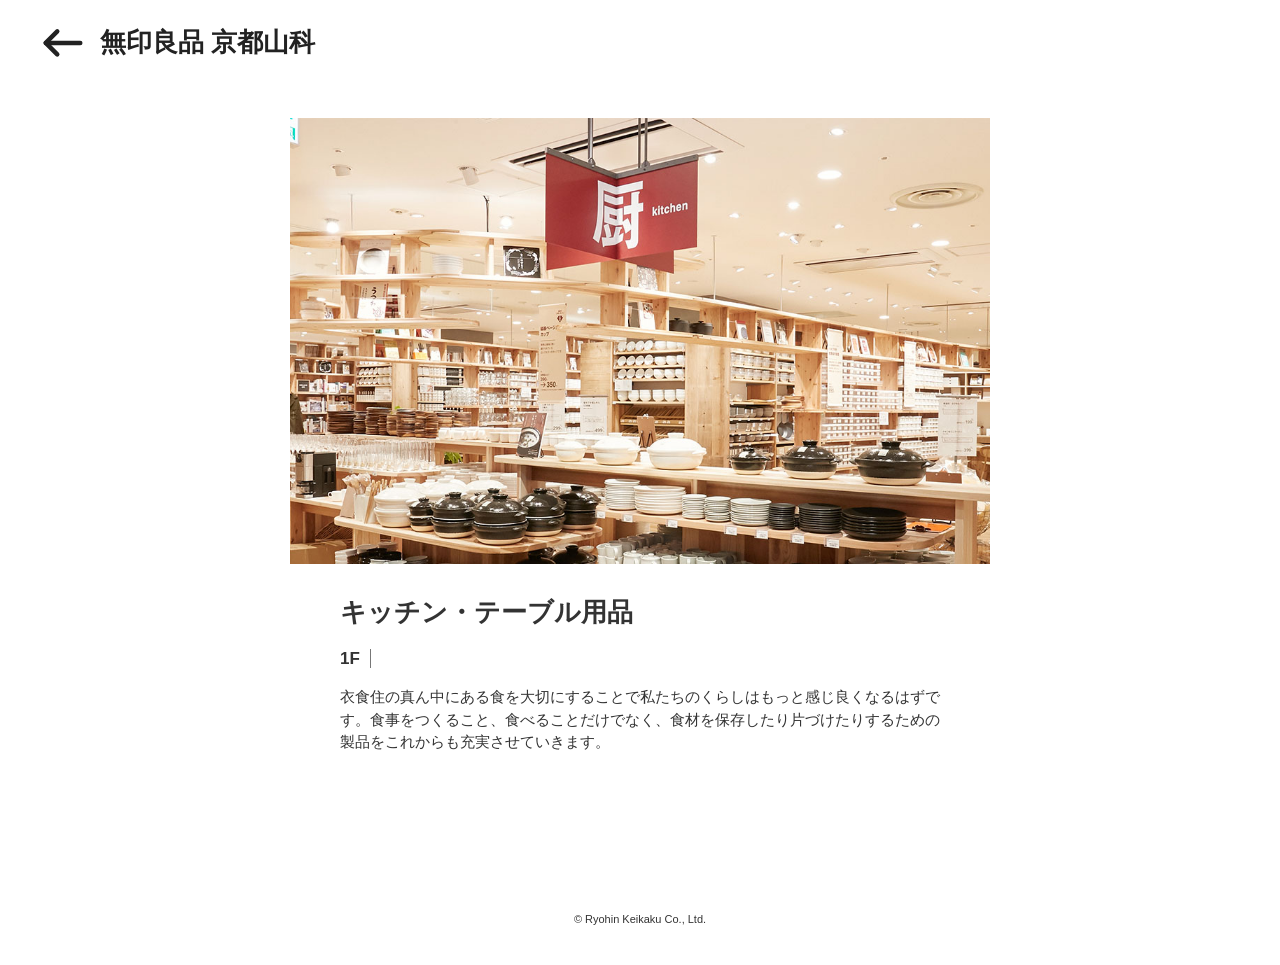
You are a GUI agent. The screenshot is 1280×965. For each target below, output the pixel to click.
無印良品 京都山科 (207, 42)
